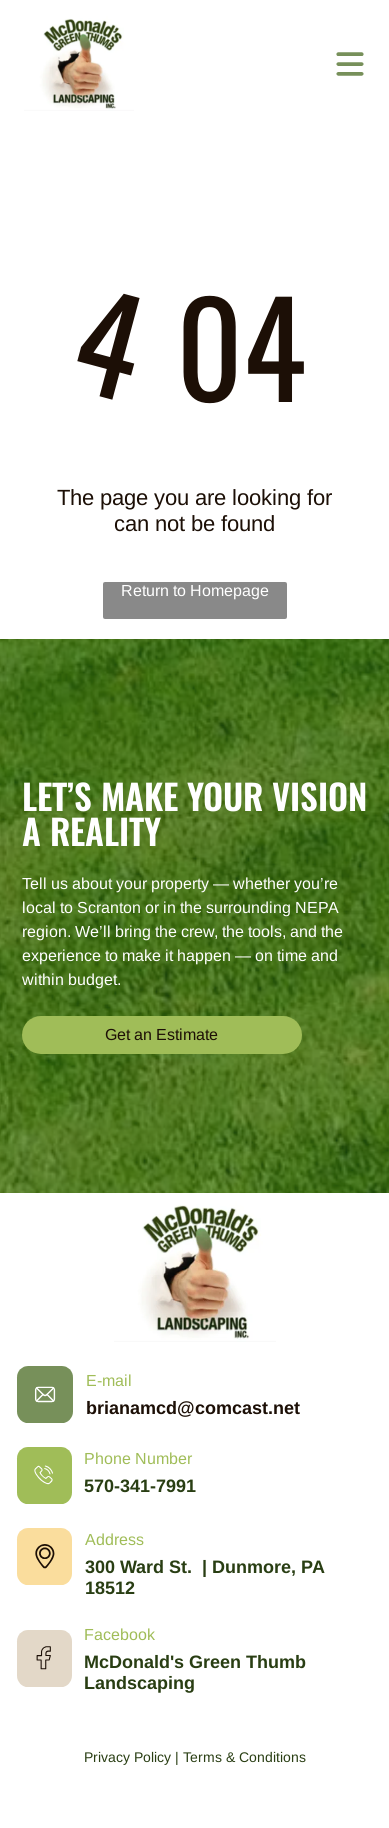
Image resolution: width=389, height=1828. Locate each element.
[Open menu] (350, 64)
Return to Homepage (195, 590)
